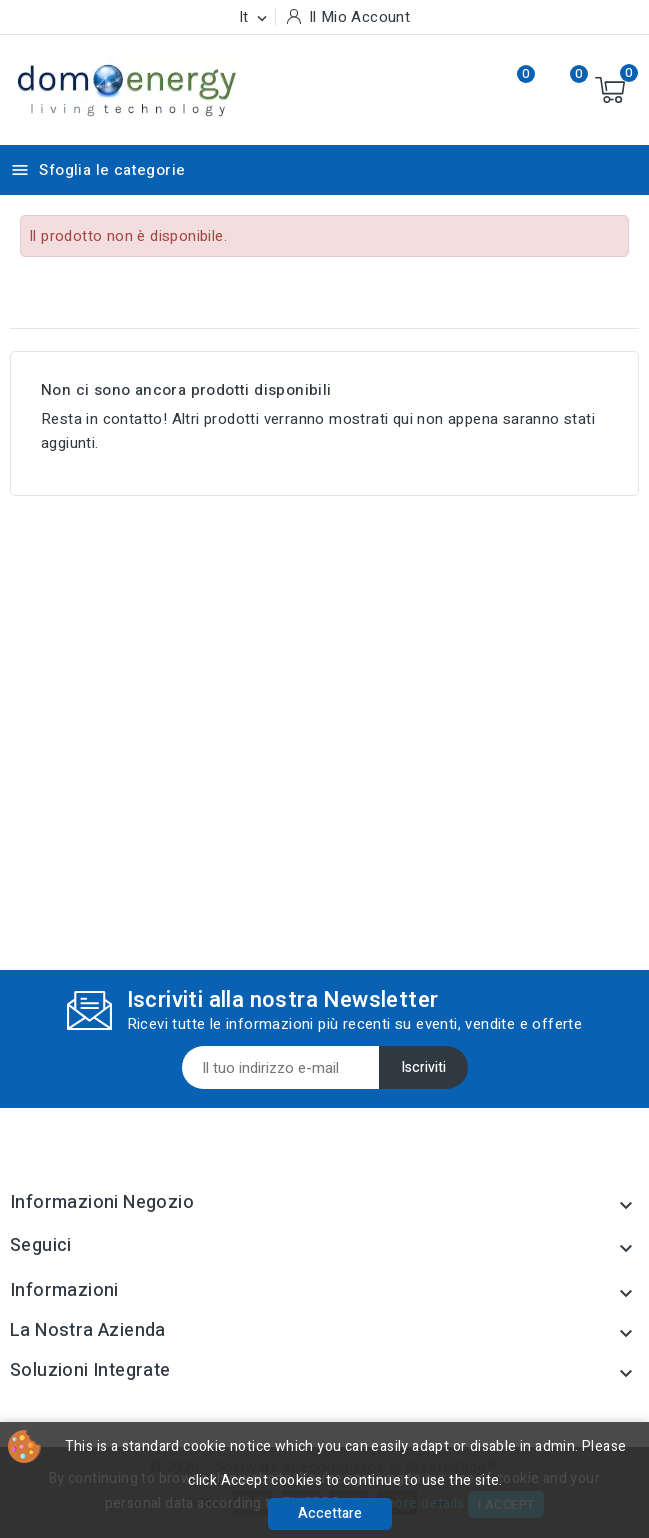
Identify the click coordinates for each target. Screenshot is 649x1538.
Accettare (330, 1513)
